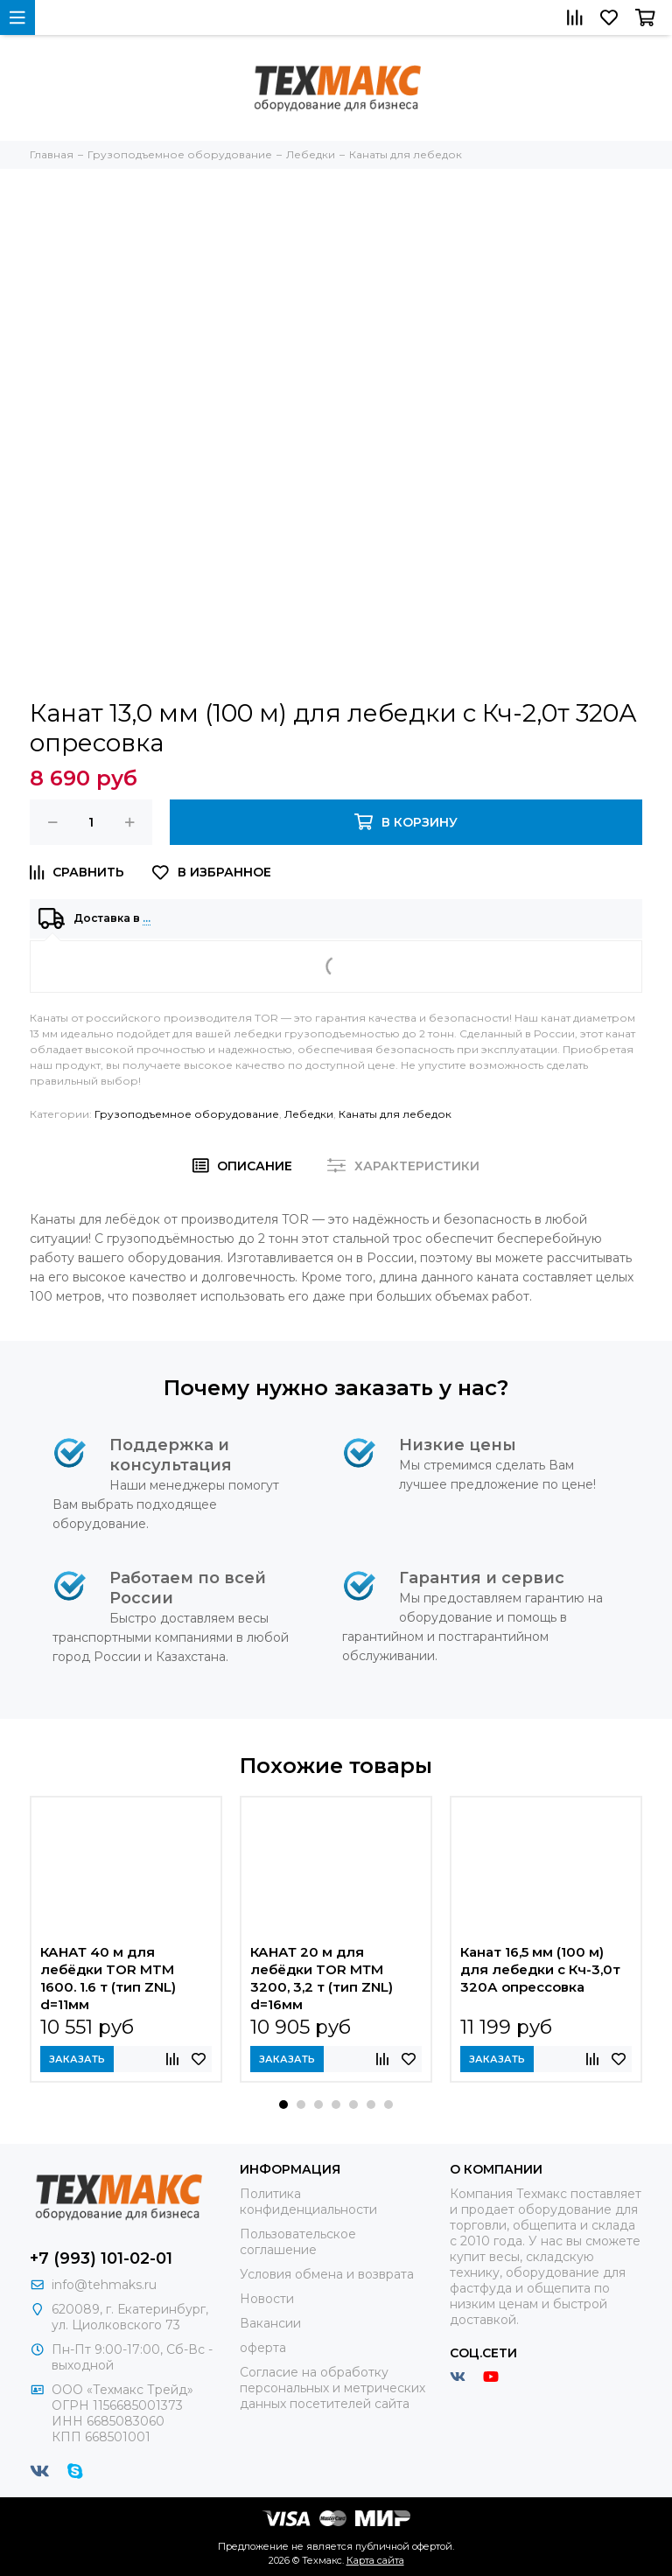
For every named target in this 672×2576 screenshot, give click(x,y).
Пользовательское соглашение (298, 2242)
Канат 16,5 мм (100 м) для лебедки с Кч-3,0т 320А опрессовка (540, 1969)
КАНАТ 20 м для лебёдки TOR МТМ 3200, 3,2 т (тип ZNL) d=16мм (321, 1978)
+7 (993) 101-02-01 (101, 2258)
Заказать (77, 2059)
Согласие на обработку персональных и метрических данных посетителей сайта (332, 2388)
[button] (283, 2104)
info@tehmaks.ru (104, 2285)
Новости (267, 2299)
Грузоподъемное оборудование (186, 1113)
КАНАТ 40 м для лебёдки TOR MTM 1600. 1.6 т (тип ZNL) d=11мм (108, 1978)
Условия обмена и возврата (327, 2274)
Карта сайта (375, 2560)
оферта (263, 2348)
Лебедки (308, 1113)
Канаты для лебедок (395, 1113)
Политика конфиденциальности (308, 2201)
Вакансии (270, 2323)
